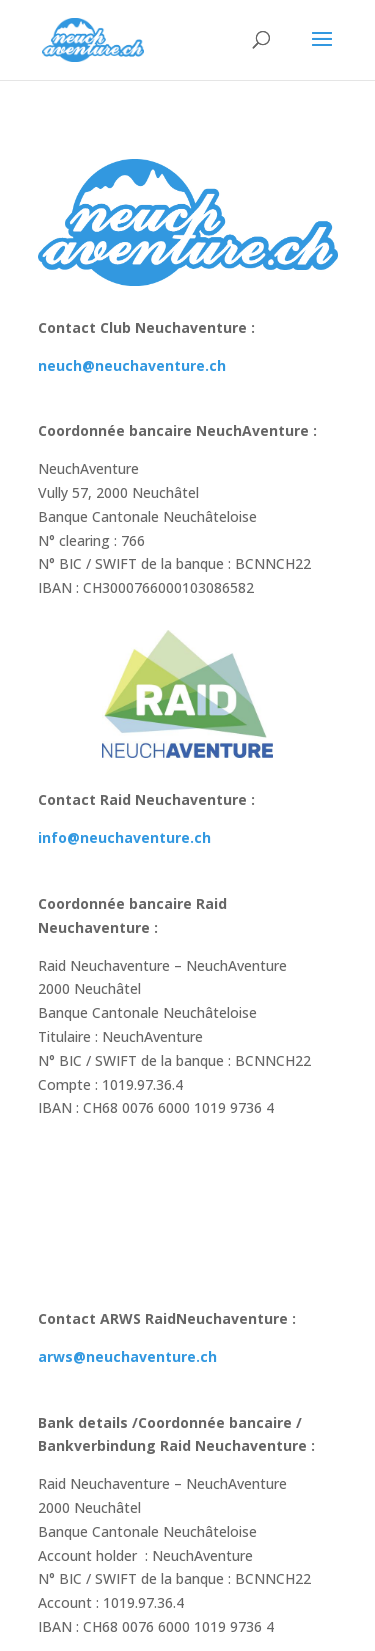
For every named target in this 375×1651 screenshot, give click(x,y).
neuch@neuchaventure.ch (132, 365)
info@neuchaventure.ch (124, 837)
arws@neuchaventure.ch (127, 1356)
